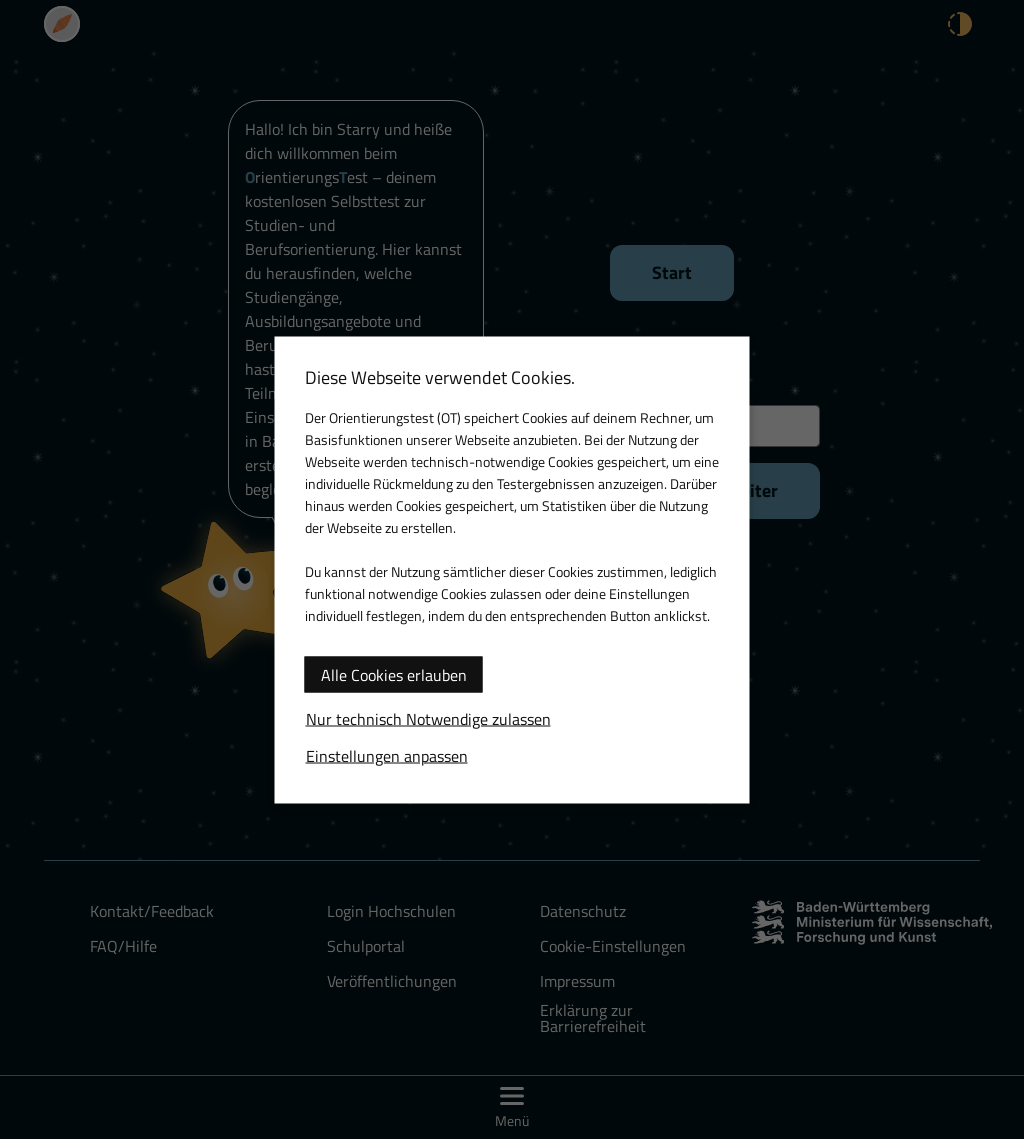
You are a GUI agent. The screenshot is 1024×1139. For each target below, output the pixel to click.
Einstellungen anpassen (387, 755)
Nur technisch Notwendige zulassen (428, 718)
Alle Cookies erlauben (394, 674)
